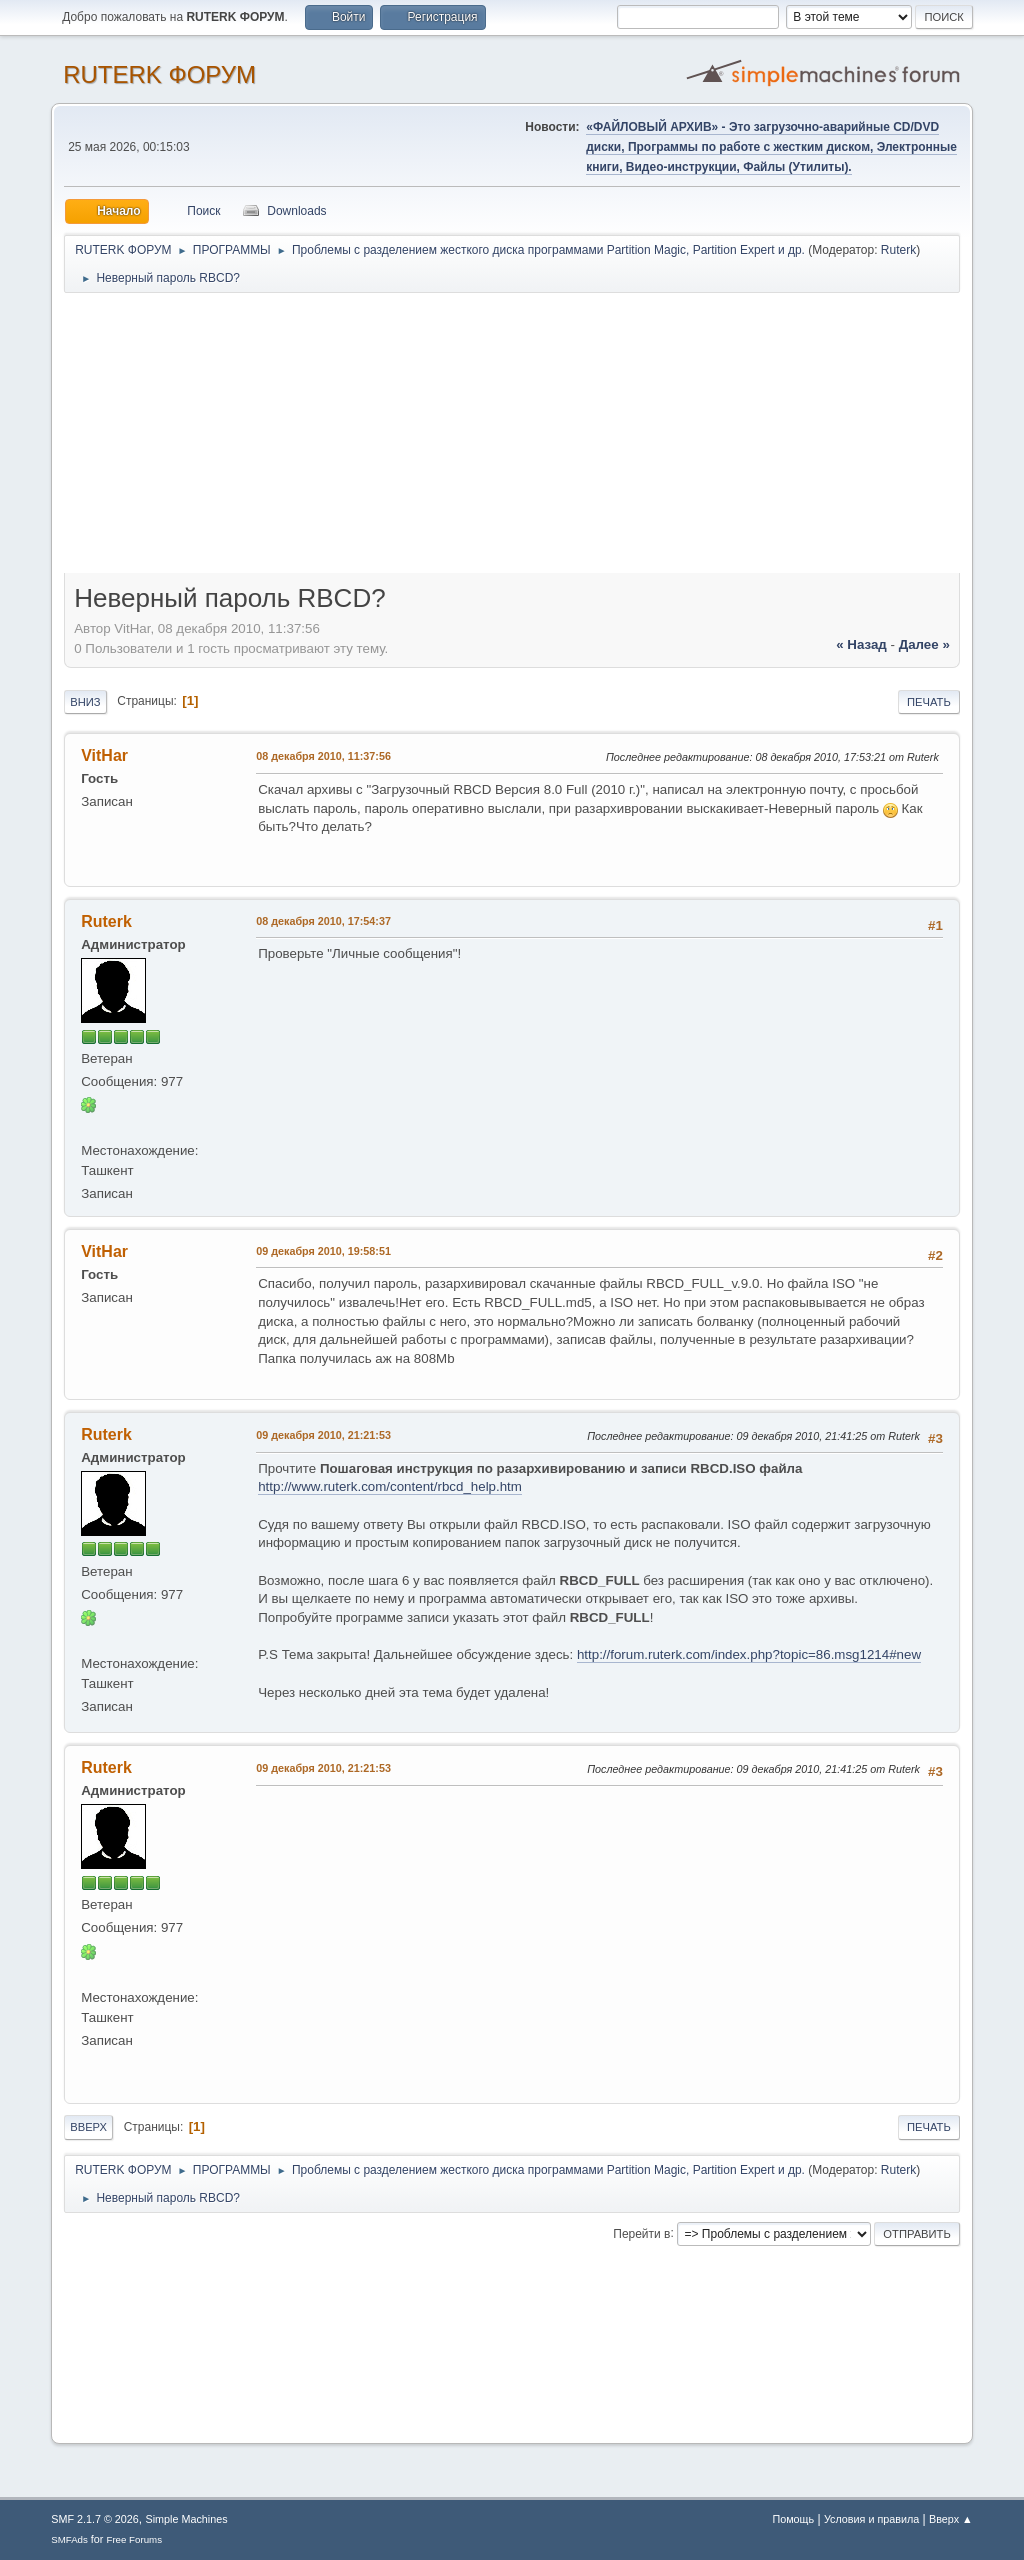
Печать (929, 702)
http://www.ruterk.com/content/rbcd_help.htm (390, 1486)
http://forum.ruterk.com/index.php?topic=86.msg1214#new (749, 1654)
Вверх (88, 2127)
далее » (924, 644)
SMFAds (69, 2539)
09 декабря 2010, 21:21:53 (323, 1435)
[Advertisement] (512, 440)
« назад (861, 644)
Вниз (85, 702)
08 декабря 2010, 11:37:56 (323, 756)
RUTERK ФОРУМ (159, 74)
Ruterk (898, 250)
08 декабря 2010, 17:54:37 (323, 921)
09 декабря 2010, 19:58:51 (323, 1251)
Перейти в (641, 2233)
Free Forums (134, 2539)
